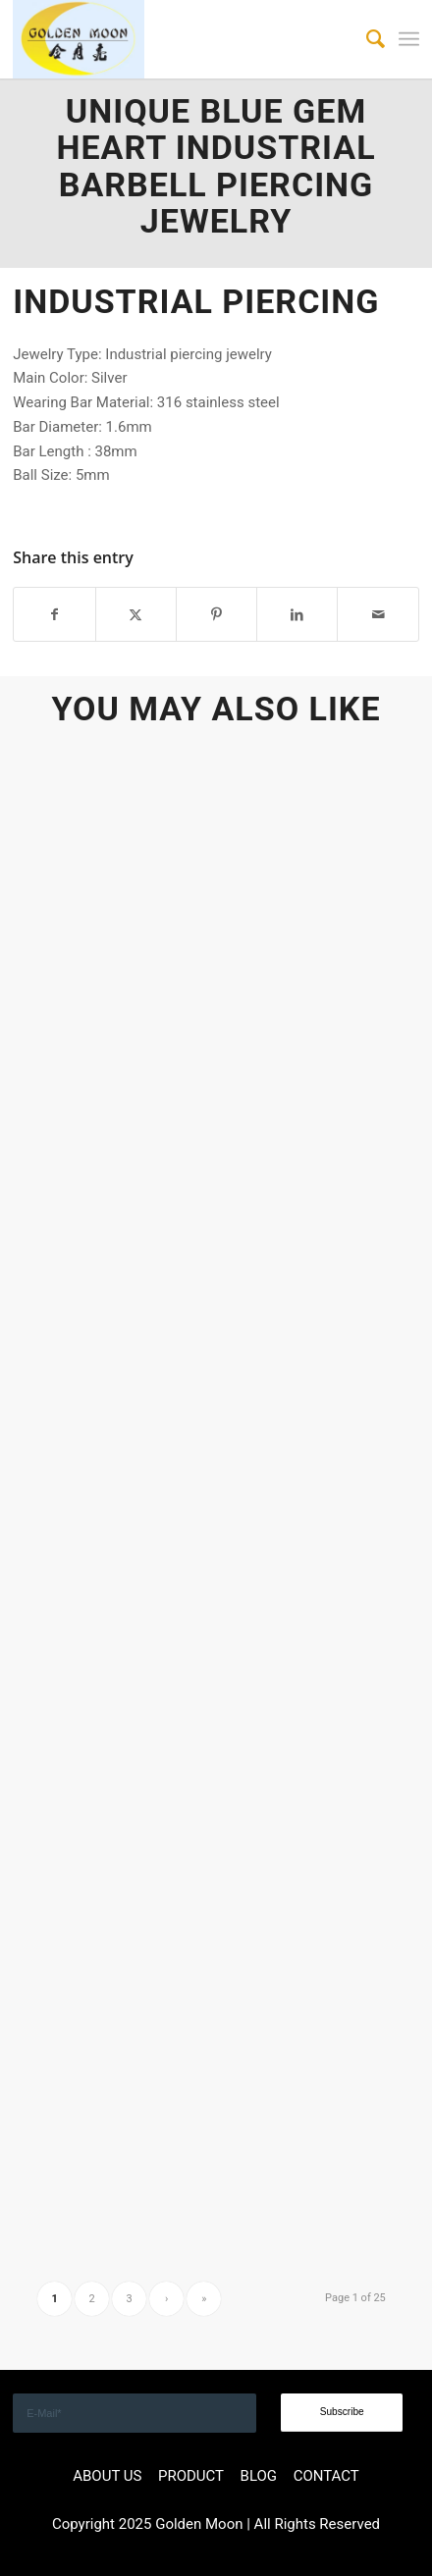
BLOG (259, 2476)
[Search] (366, 39)
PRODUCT (191, 2476)
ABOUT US (107, 2476)
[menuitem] (366, 39)
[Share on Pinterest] (216, 615)
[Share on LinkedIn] (297, 615)
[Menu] (409, 39)
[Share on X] (136, 615)
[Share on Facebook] (54, 615)
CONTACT (326, 2476)
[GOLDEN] (175, 39)
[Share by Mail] (377, 615)
